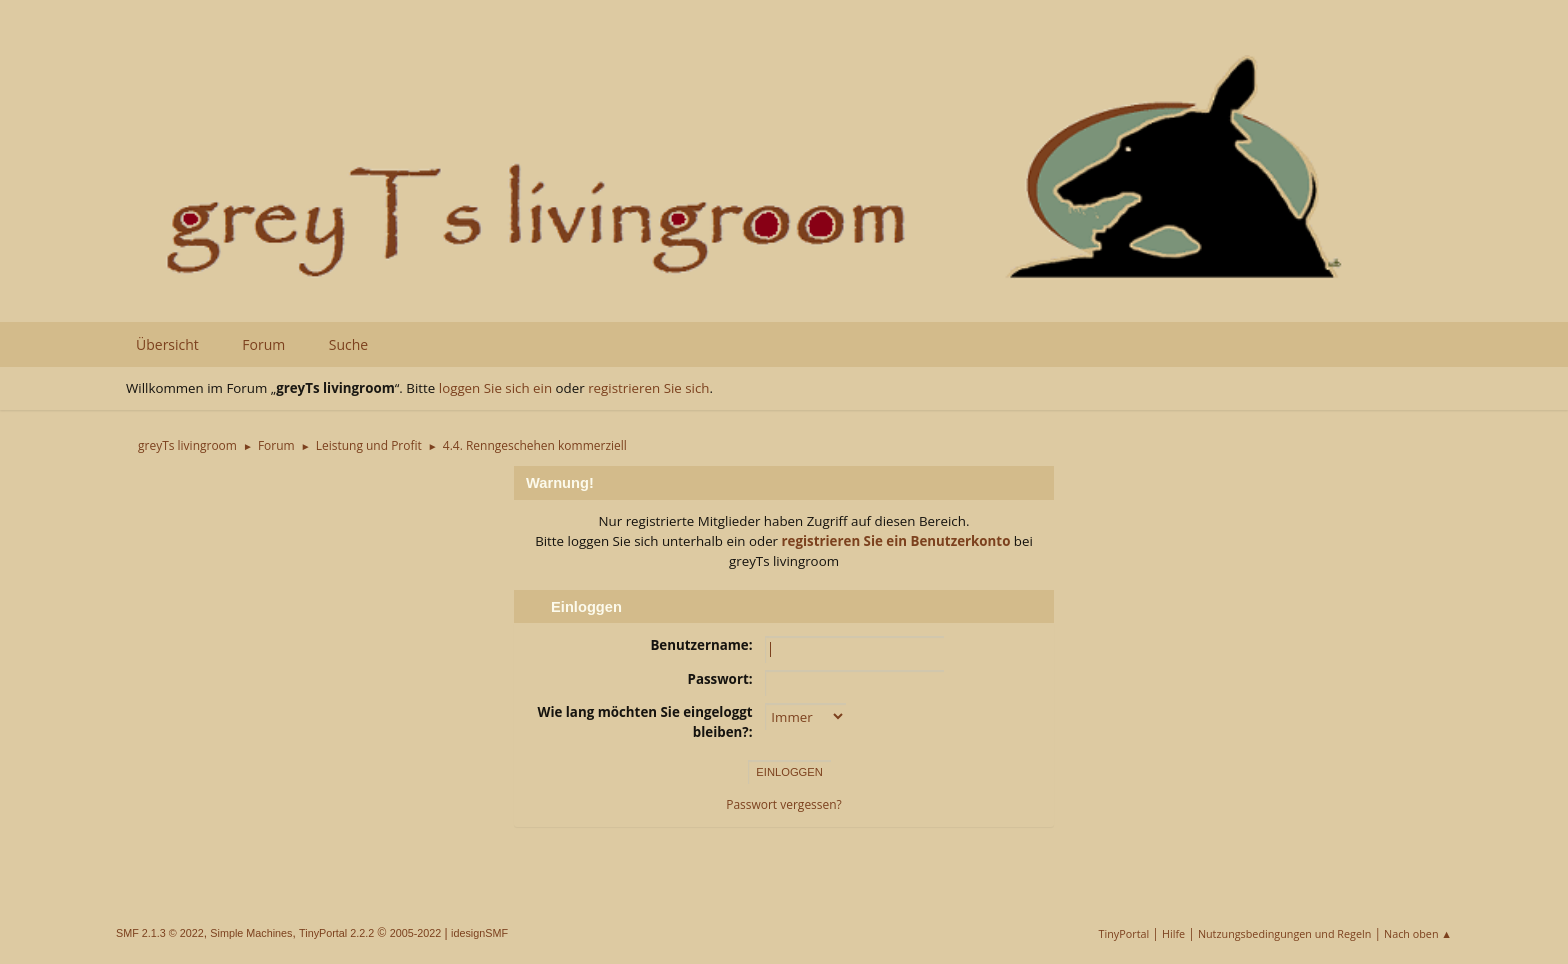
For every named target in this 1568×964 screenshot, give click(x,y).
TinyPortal (1124, 933)
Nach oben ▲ (1418, 933)
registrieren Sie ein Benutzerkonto (896, 541)
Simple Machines (251, 933)
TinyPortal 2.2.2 (336, 933)
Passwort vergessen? (784, 804)
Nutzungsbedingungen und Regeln (1284, 933)
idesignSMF (479, 933)
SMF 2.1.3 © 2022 (160, 933)
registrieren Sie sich (648, 388)
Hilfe (1173, 933)
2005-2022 (416, 933)
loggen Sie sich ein (495, 388)
